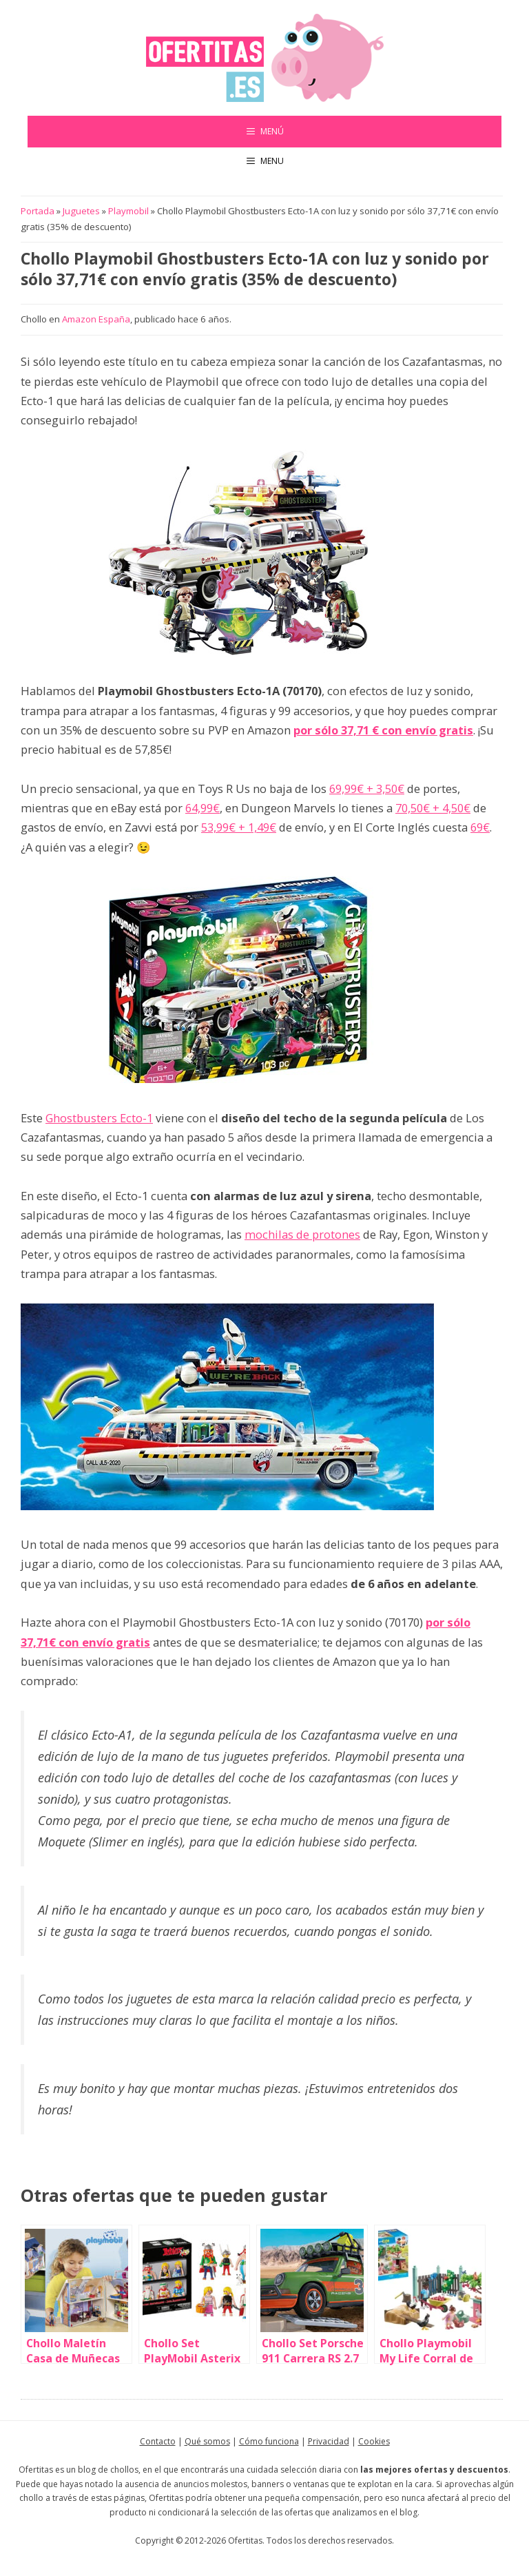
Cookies (374, 2441)
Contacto (158, 2441)
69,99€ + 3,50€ (366, 788)
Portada (37, 211)
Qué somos (207, 2441)
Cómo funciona (269, 2441)
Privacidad (328, 2441)
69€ (480, 827)
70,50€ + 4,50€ (432, 808)
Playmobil (128, 211)
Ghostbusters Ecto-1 (99, 1118)
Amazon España (96, 319)
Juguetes (81, 211)
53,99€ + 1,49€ (238, 827)
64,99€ (202, 808)
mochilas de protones (302, 1234)
